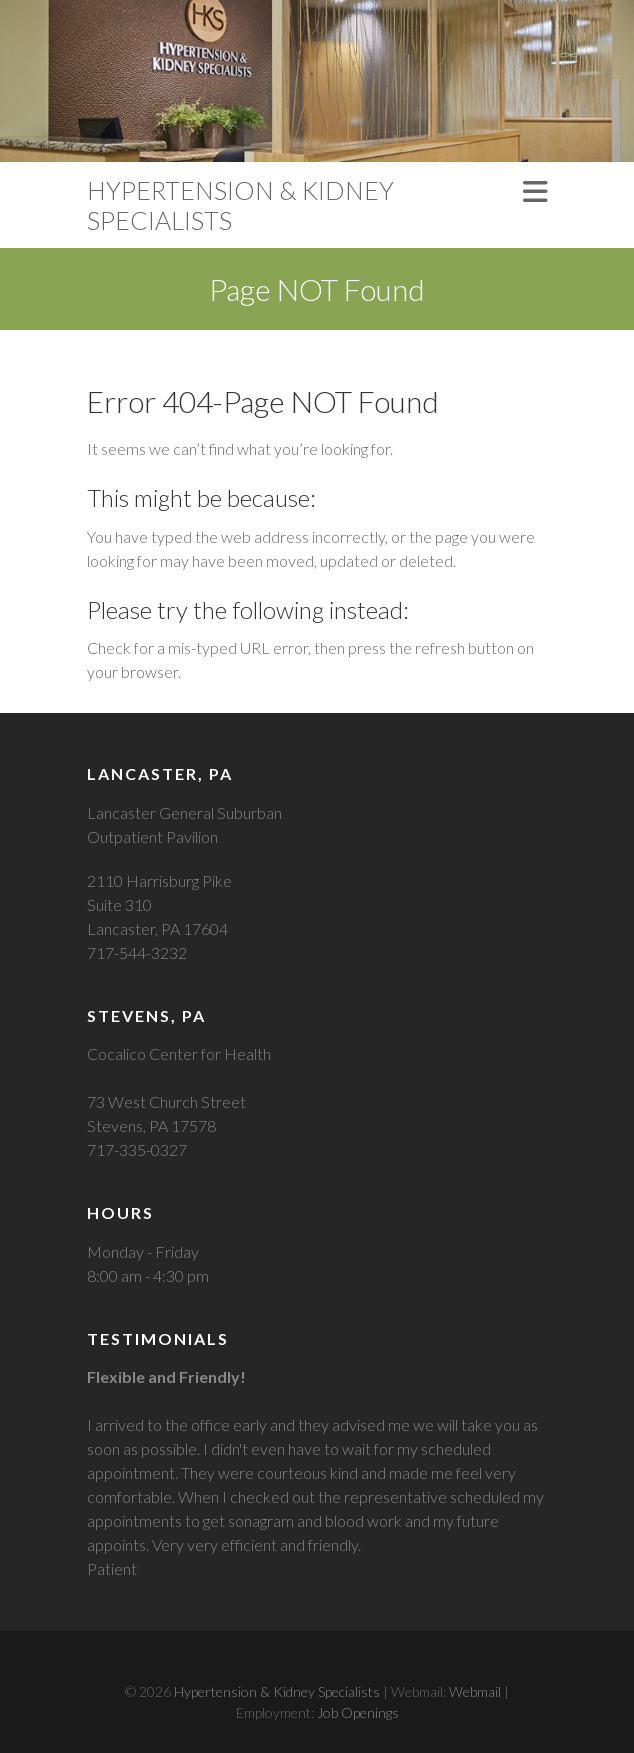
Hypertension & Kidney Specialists (240, 205)
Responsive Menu (535, 191)
